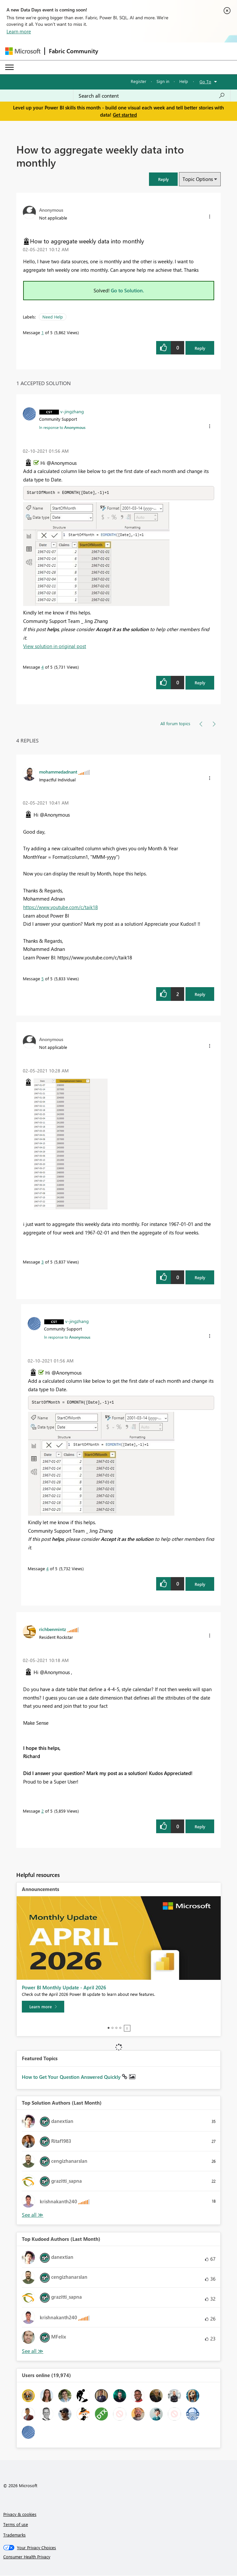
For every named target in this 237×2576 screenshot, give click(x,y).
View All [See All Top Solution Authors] (32, 2215)
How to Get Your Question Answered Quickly (72, 2077)
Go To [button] (205, 81)
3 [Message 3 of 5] (42, 1262)
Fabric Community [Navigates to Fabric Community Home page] (73, 51)
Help (183, 81)
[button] (163, 179)
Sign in (162, 81)
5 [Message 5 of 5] (42, 979)
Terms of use (15, 2525)
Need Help (52, 317)
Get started (125, 114)
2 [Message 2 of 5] (42, 1811)
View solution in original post (54, 646)
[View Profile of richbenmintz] (52, 1629)
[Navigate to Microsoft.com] (22, 51)
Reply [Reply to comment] (200, 683)
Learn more (19, 31)
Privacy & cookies (20, 2515)
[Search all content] (151, 96)
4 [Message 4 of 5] (42, 667)
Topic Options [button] (198, 179)
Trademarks (14, 2535)
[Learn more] (43, 2007)
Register (138, 81)
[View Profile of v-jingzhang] (72, 411)
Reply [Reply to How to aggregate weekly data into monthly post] (200, 348)
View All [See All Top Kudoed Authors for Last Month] (32, 2352)
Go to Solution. (127, 290)
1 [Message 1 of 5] (42, 332)
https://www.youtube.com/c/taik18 (60, 907)
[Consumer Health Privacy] (118, 2557)
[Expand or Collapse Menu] (9, 67)
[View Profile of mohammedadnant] (58, 772)
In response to (62, 427)
